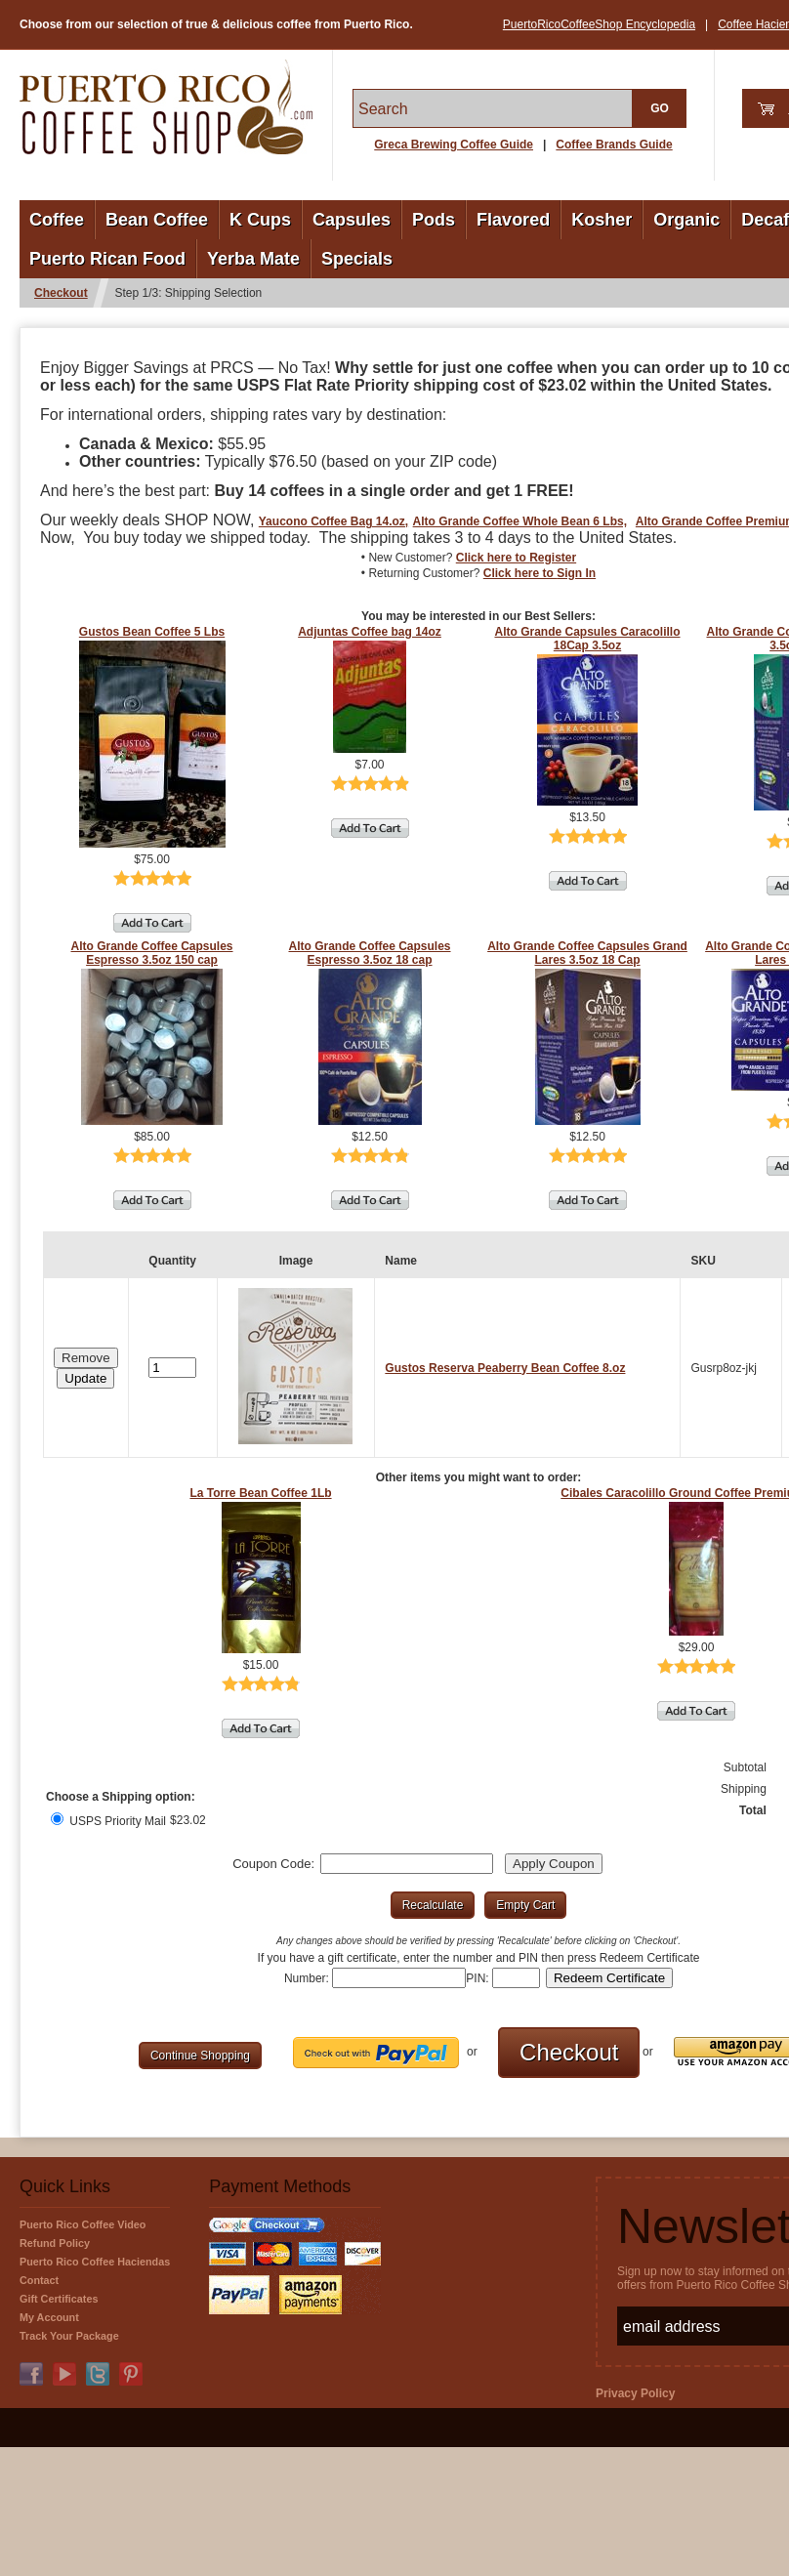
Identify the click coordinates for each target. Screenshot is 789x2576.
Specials (357, 259)
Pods (433, 219)
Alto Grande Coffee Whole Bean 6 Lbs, (520, 521)
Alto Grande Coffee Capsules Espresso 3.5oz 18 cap (369, 953)
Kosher (601, 219)
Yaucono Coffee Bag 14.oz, (333, 521)
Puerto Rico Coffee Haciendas (95, 2261)
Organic (686, 219)
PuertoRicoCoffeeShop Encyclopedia (599, 24)
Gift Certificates (59, 2299)
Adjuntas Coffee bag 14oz (369, 632)
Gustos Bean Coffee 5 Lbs (152, 632)
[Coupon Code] (406, 1863)
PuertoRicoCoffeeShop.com (166, 107)
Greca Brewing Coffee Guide (453, 144)
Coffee (56, 219)
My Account (49, 2317)
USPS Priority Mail (108, 1821)
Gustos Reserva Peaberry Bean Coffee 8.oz (505, 1368)
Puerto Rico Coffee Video (82, 2224)
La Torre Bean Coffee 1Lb (260, 1493)
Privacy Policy (635, 2393)
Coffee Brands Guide (614, 144)
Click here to (516, 557)
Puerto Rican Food (107, 259)
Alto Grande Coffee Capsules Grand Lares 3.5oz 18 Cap (587, 953)
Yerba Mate (253, 259)
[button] (85, 1378)
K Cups (260, 219)
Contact (39, 2280)
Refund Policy (55, 2243)
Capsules (351, 219)
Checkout (61, 293)
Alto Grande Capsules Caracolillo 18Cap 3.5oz (587, 638)
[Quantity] (172, 1367)
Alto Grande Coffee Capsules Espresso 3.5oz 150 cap (151, 953)
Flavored (513, 219)
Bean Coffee (156, 219)
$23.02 (188, 1820)
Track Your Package (69, 2336)
